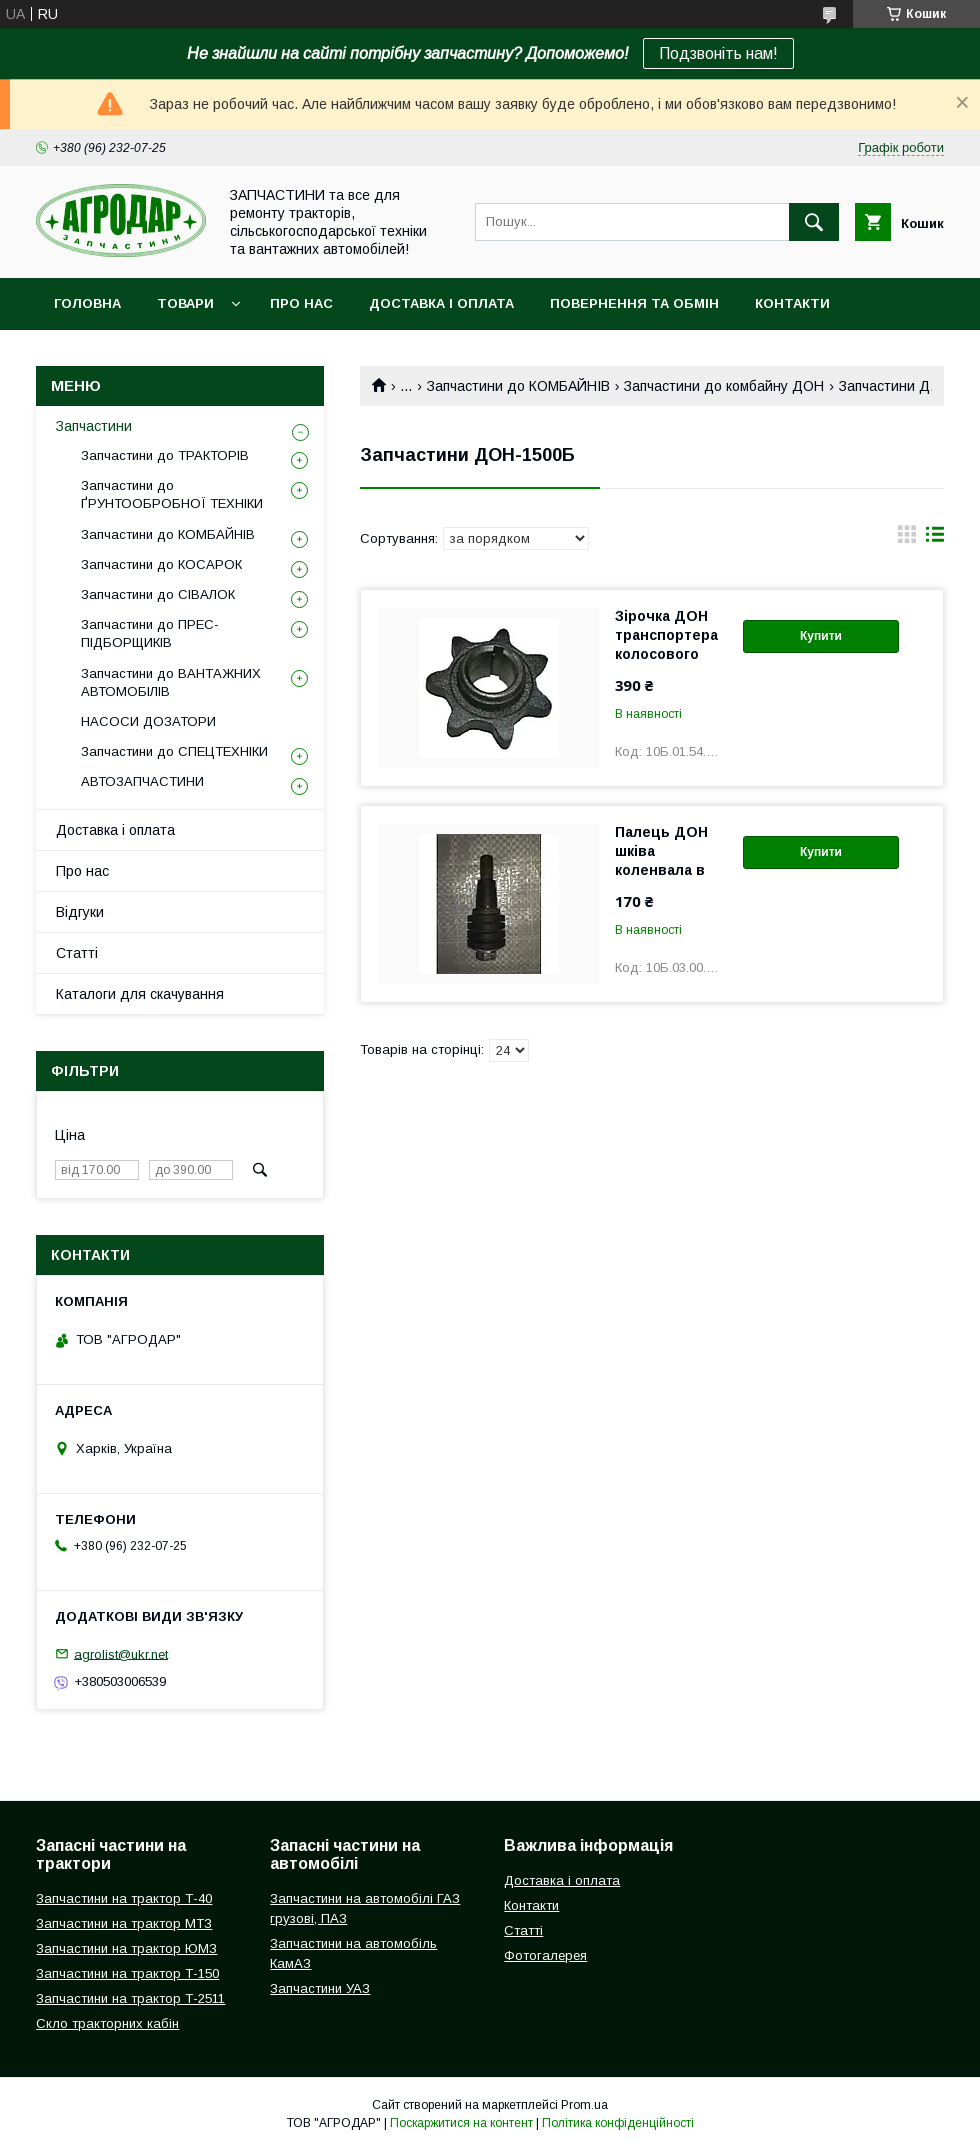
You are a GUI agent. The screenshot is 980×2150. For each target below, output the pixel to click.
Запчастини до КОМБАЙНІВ (518, 386)
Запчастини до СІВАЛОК (158, 594)
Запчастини (94, 426)
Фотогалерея (545, 1955)
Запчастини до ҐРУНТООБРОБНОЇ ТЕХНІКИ (172, 494)
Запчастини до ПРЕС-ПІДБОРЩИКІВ (150, 633)
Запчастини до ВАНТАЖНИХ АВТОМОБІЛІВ (171, 682)
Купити (821, 636)
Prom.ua (584, 2105)
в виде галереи (907, 539)
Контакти (792, 303)
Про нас (301, 303)
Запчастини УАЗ (320, 1988)
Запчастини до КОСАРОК (161, 564)
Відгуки (80, 912)
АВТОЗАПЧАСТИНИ (142, 781)
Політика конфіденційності (618, 2123)
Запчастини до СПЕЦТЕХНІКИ (174, 751)
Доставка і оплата (441, 303)
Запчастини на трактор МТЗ (124, 1923)
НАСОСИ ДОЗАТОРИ (148, 721)
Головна (87, 303)
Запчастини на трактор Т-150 (127, 1973)
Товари (185, 303)
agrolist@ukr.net (121, 1653)
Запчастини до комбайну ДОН (724, 386)
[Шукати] (814, 222)
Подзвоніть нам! (718, 53)
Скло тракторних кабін (107, 2023)
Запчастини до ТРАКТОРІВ (165, 455)
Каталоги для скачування (140, 994)
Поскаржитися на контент (461, 2123)
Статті (77, 953)
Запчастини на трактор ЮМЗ (126, 1948)
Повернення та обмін (634, 303)
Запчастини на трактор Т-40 (124, 1898)
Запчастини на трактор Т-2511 (130, 1998)
